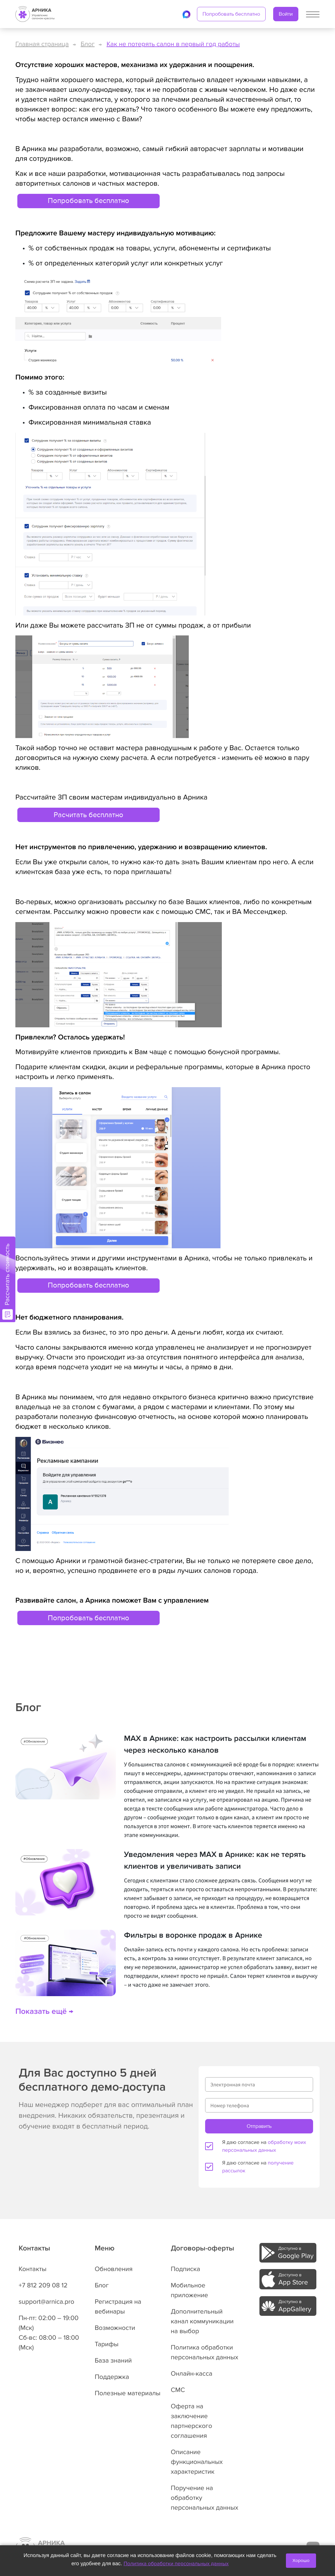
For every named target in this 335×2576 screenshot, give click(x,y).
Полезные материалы (128, 2393)
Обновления (114, 2269)
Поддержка (112, 2377)
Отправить (259, 2126)
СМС (178, 2390)
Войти (286, 14)
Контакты (32, 2269)
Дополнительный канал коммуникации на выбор (202, 2321)
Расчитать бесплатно (88, 815)
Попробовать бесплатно (231, 14)
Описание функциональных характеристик (197, 2462)
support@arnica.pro (46, 2302)
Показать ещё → (44, 2011)
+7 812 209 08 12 (43, 2285)
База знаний (113, 2361)
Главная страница (42, 44)
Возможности (115, 2328)
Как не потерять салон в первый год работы (173, 44)
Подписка (185, 2269)
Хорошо (300, 2560)
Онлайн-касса (191, 2374)
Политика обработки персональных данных (176, 2563)
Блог (88, 44)
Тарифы (107, 2344)
